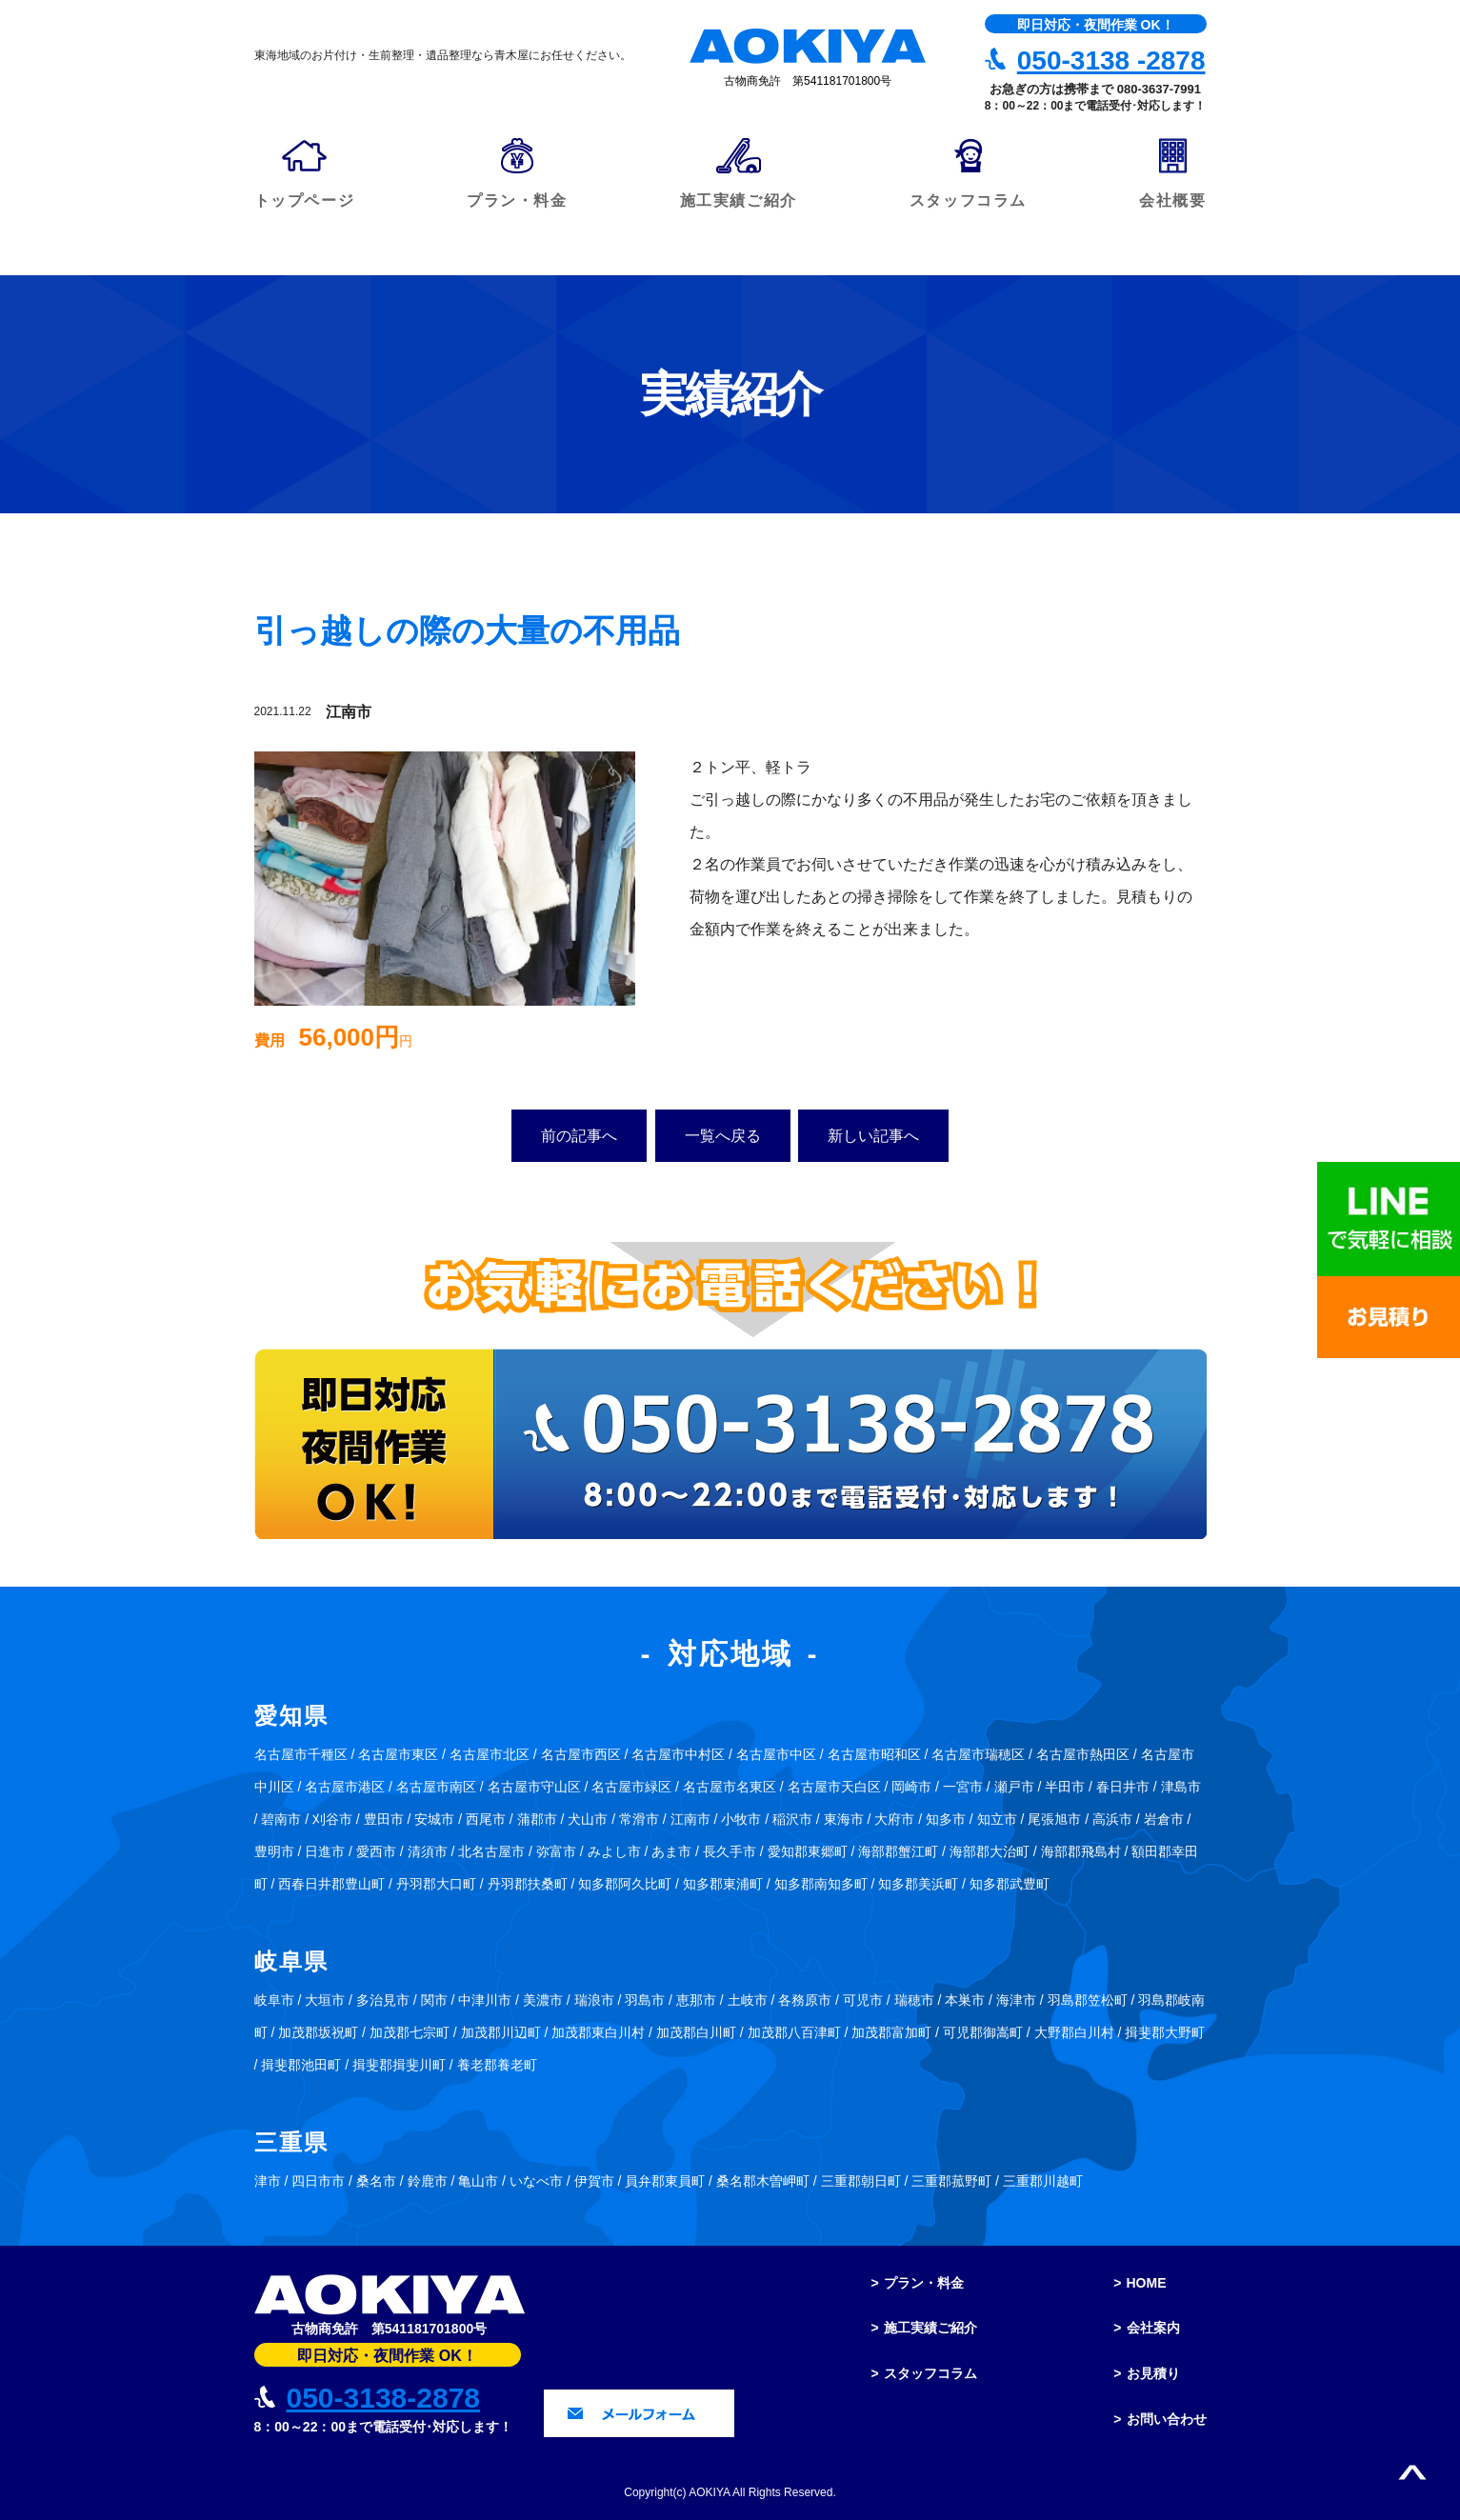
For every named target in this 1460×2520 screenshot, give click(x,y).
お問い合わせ (1167, 2419)
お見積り (1153, 2373)
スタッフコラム (930, 2373)
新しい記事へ (873, 1136)
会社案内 (1153, 2327)
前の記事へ (579, 1136)
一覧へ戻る (723, 1136)
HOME (1147, 2282)
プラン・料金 (924, 2282)
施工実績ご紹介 (930, 2327)
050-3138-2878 (384, 2397)
